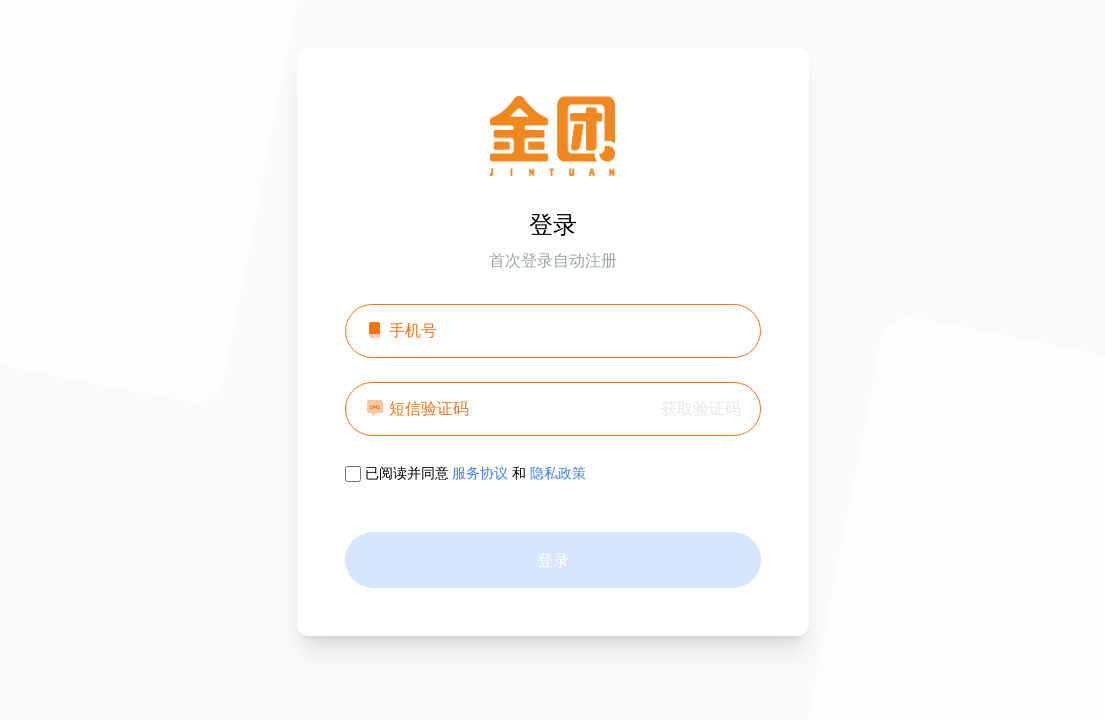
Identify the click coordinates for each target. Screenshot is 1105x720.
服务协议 (480, 472)
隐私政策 (558, 472)
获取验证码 (701, 408)
